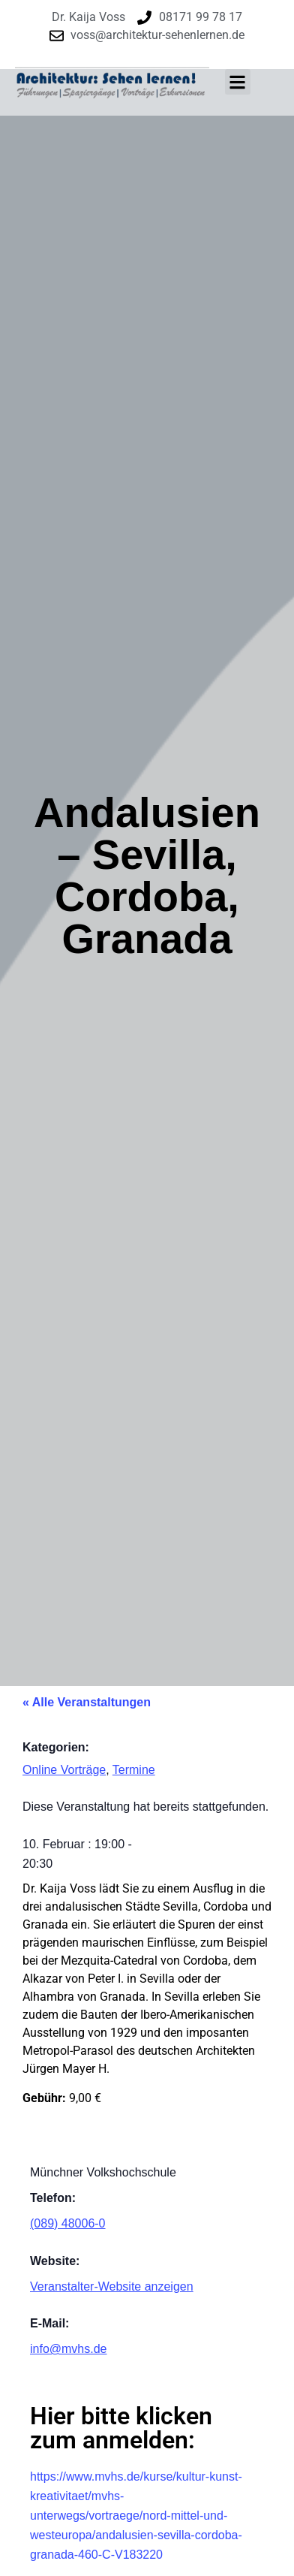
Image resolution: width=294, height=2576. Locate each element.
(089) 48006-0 (68, 2223)
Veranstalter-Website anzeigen (112, 2286)
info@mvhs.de (68, 2348)
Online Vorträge (64, 1769)
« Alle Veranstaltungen (86, 1702)
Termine (133, 1769)
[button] (238, 82)
